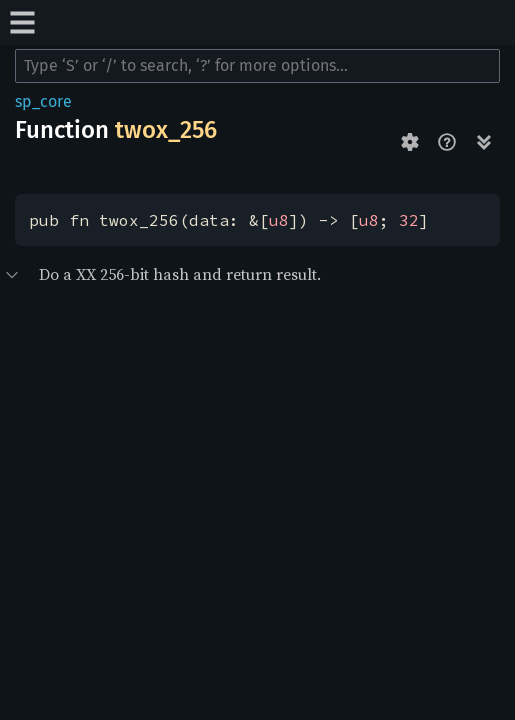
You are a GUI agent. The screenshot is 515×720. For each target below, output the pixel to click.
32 (409, 220)
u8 (279, 220)
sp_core (43, 101)
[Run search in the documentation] (257, 66)
